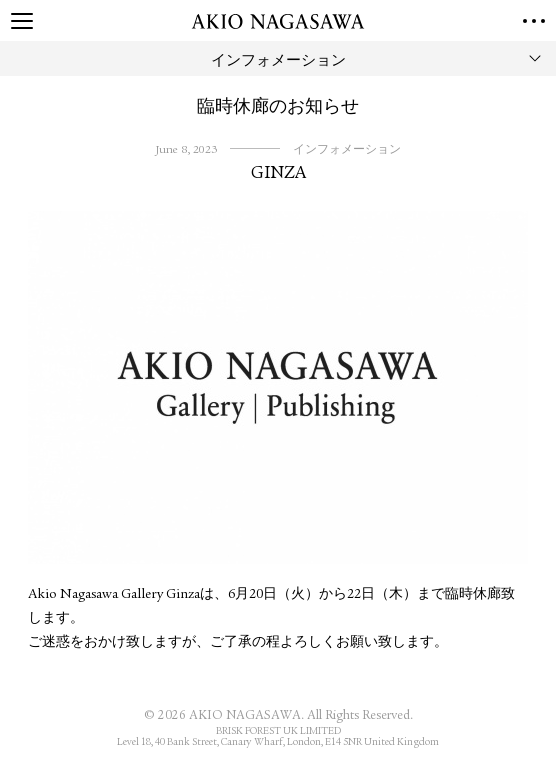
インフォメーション (347, 150)
